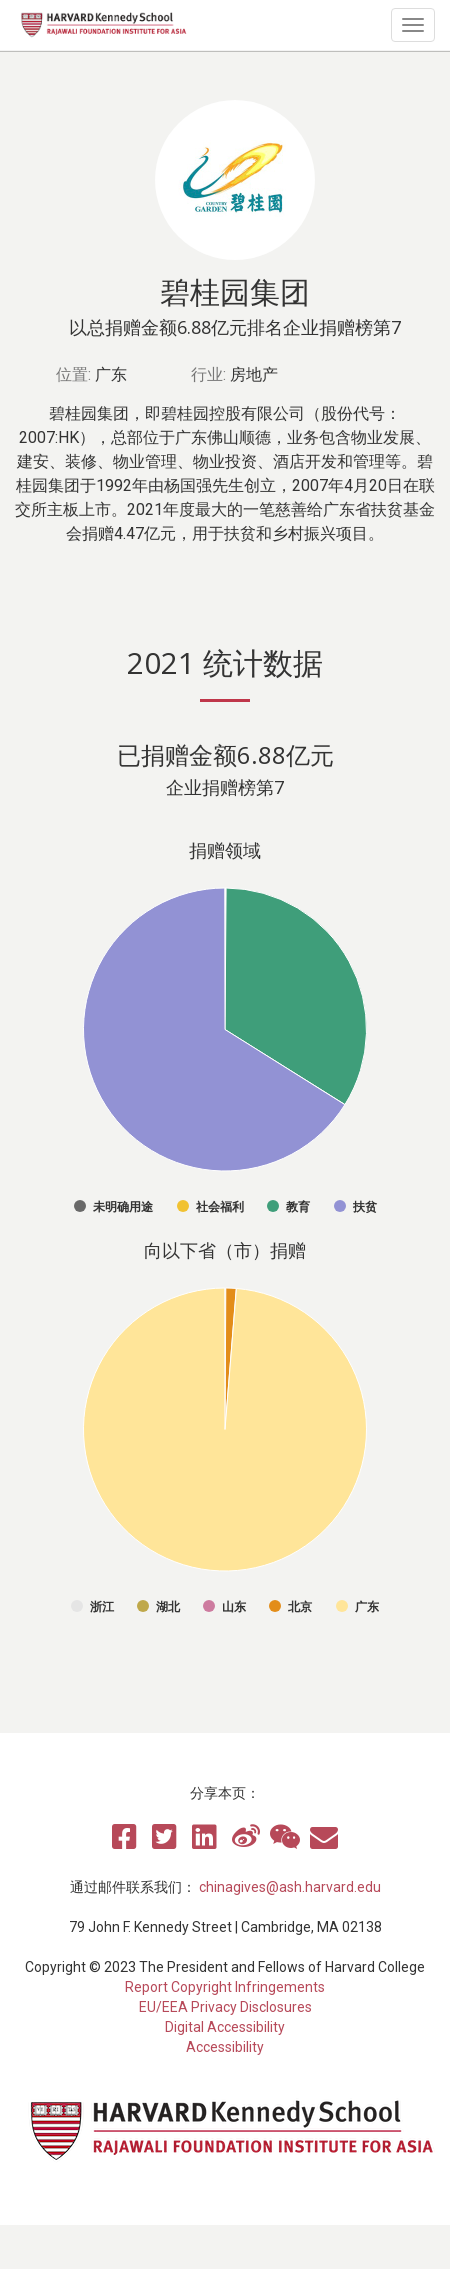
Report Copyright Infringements (225, 1987)
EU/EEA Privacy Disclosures (225, 2007)
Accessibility (225, 2047)
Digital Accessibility (225, 2027)
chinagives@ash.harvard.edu (290, 1887)
